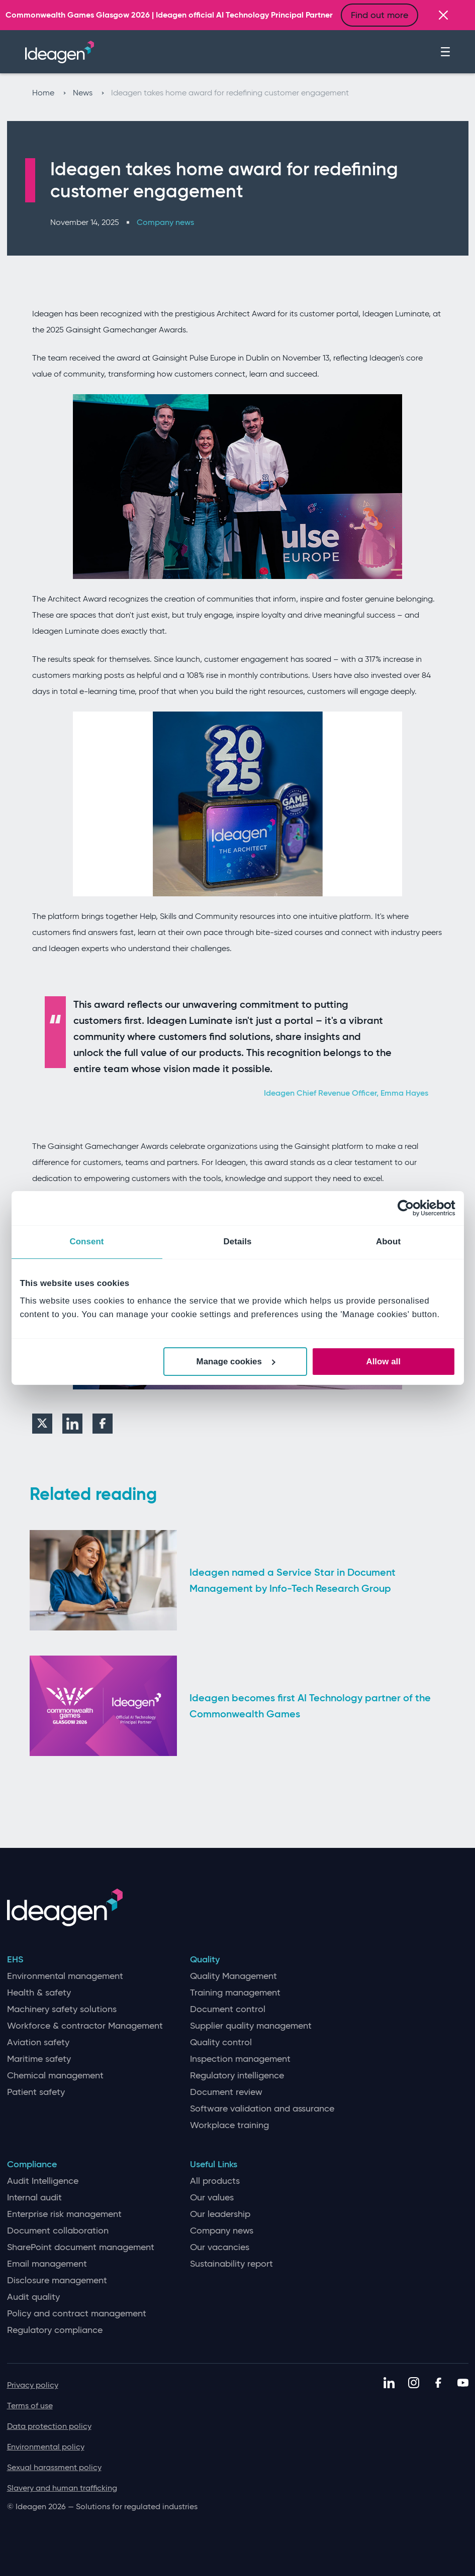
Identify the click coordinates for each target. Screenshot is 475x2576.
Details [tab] (238, 1241)
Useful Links (213, 2164)
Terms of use (30, 2405)
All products (215, 2181)
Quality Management (233, 1976)
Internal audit (34, 2197)
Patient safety (36, 2092)
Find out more (379, 15)
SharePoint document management (80, 2247)
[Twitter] (42, 1424)
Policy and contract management (76, 2313)
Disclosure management (57, 2280)
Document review (226, 2092)
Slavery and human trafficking (62, 2488)
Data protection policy (49, 2426)
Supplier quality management (251, 2026)
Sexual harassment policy (54, 2467)
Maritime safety (39, 2059)
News (88, 92)
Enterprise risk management (64, 2214)
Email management (47, 2264)
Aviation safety (38, 2042)
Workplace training (229, 2125)
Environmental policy (45, 2446)
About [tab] (388, 1241)
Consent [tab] (86, 1241)
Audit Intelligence (42, 2181)
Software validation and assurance (262, 2108)
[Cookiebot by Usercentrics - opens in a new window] (411, 1208)
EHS (15, 1959)
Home (49, 92)
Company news (165, 222)
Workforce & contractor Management (85, 2026)
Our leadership (220, 2214)
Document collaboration (58, 2231)
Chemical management (55, 2075)
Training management (235, 1992)
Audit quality (33, 2297)
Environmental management (65, 1976)
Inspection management (240, 2059)
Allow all (383, 1361)
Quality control (221, 2042)
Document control (227, 2009)
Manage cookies (236, 1361)
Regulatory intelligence (237, 2075)
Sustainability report (231, 2264)
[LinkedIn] (72, 1424)
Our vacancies (219, 2247)
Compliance (32, 2164)
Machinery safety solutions (62, 2009)
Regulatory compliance (55, 2330)
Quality (205, 1959)
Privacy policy (32, 2385)
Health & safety (39, 1992)
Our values (212, 2197)
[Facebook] (102, 1424)
